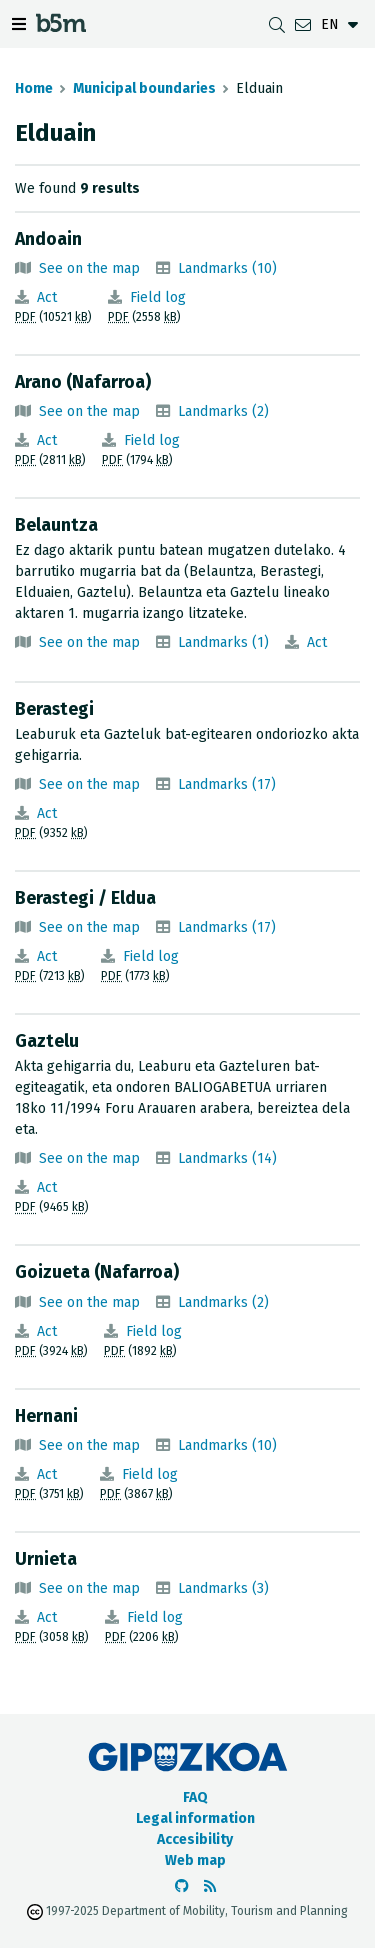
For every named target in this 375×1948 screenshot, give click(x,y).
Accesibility (195, 1839)
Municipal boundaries (144, 88)
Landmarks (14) (227, 1158)
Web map (195, 1860)
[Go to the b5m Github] (182, 1886)
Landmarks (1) (223, 642)
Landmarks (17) (227, 784)
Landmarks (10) (227, 268)
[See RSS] (210, 1886)
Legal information (195, 1818)
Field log (158, 297)
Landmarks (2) (223, 411)
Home (34, 88)
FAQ (195, 1797)
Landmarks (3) (223, 1588)
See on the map (89, 268)
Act (47, 297)
